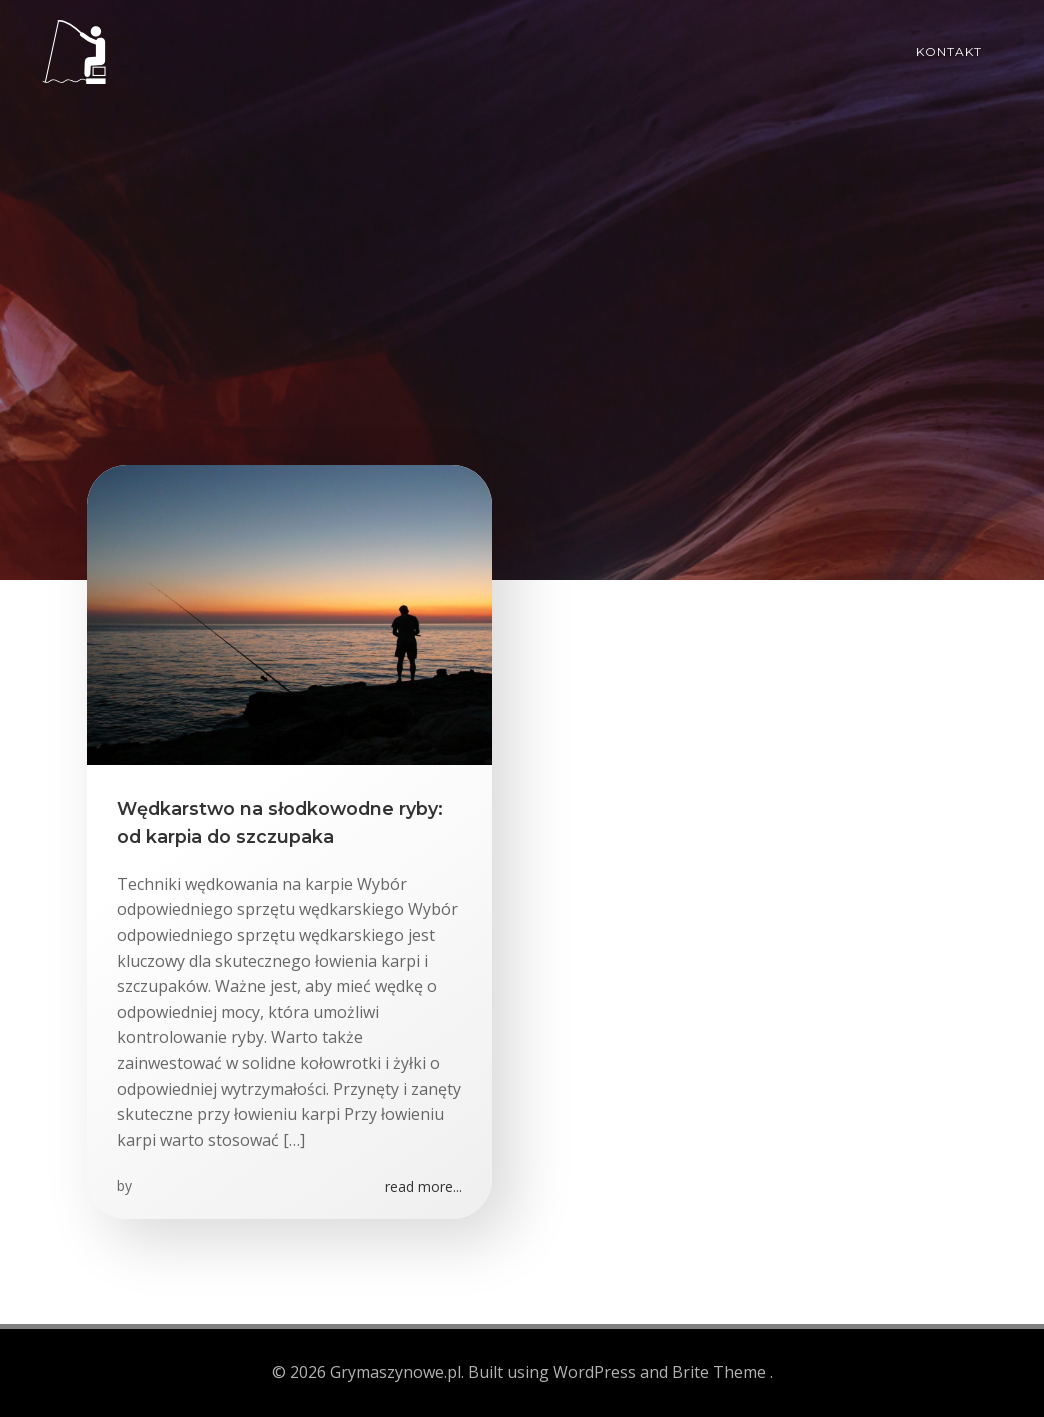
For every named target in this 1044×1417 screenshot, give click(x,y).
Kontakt (949, 51)
